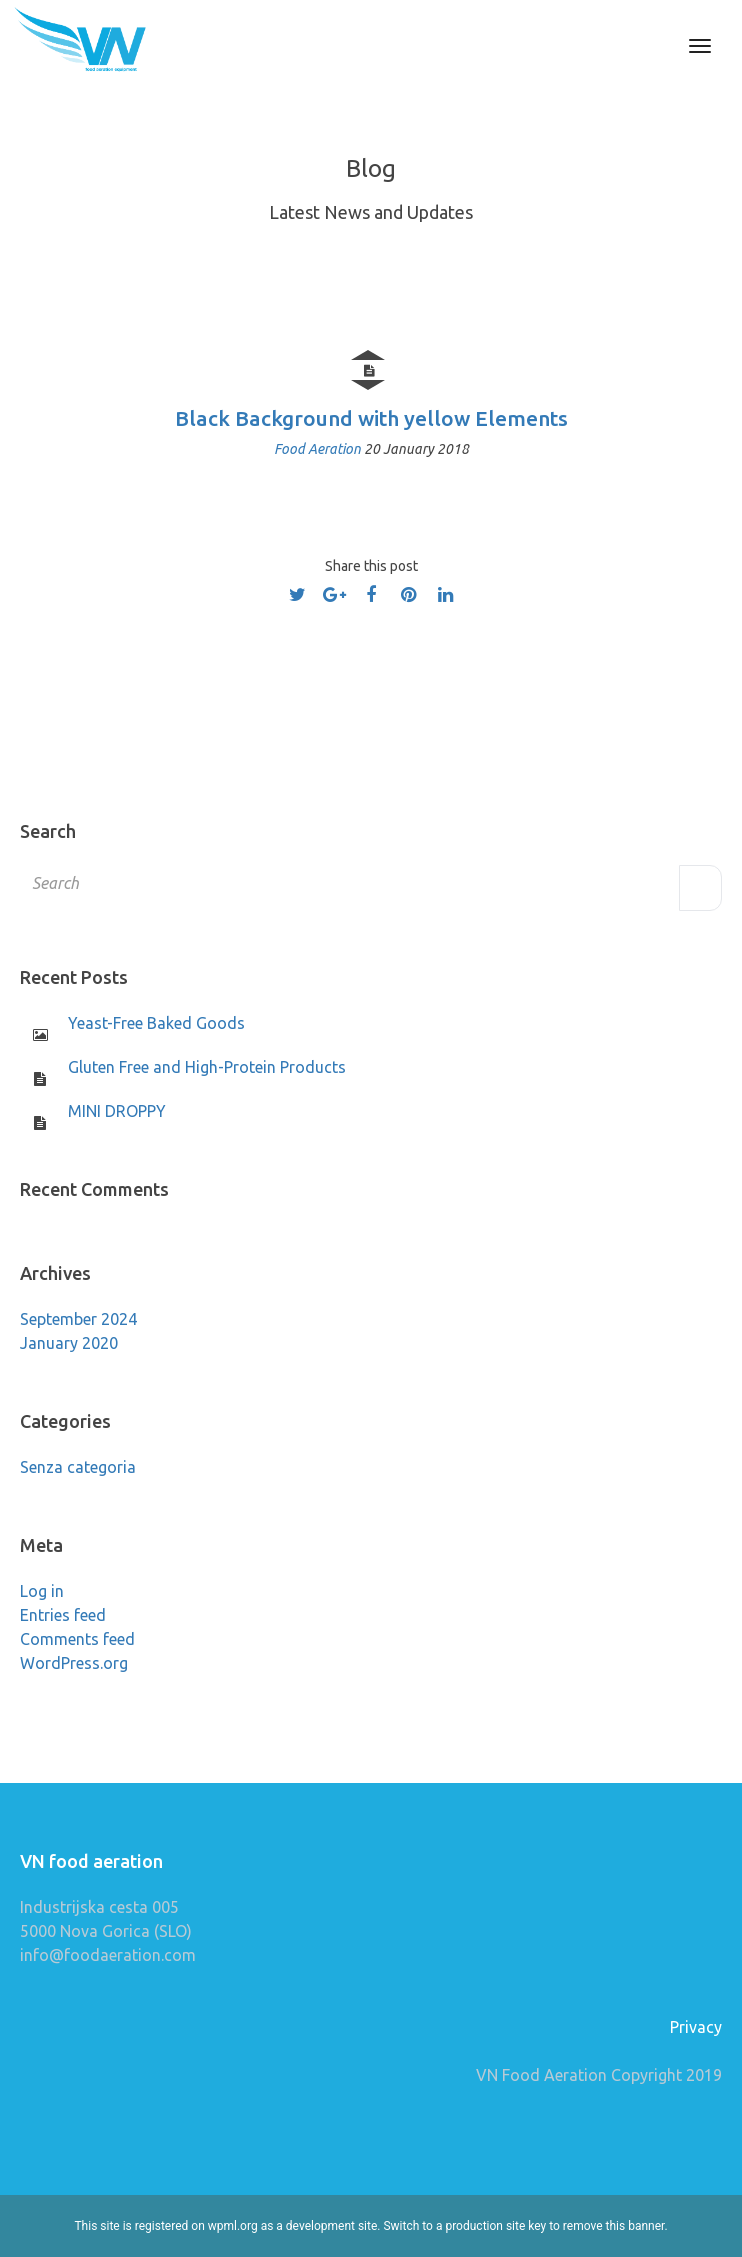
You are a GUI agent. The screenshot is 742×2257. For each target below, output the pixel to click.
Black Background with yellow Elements (371, 418)
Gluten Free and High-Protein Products (207, 1067)
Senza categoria (78, 1467)
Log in (42, 1591)
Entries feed (63, 1615)
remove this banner (614, 2226)
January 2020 (69, 1343)
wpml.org (233, 2226)
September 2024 (78, 1319)
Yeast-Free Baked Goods (156, 1023)
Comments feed (77, 1639)
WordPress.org (74, 1663)
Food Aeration (319, 449)
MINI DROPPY (117, 1111)
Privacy (696, 2027)
